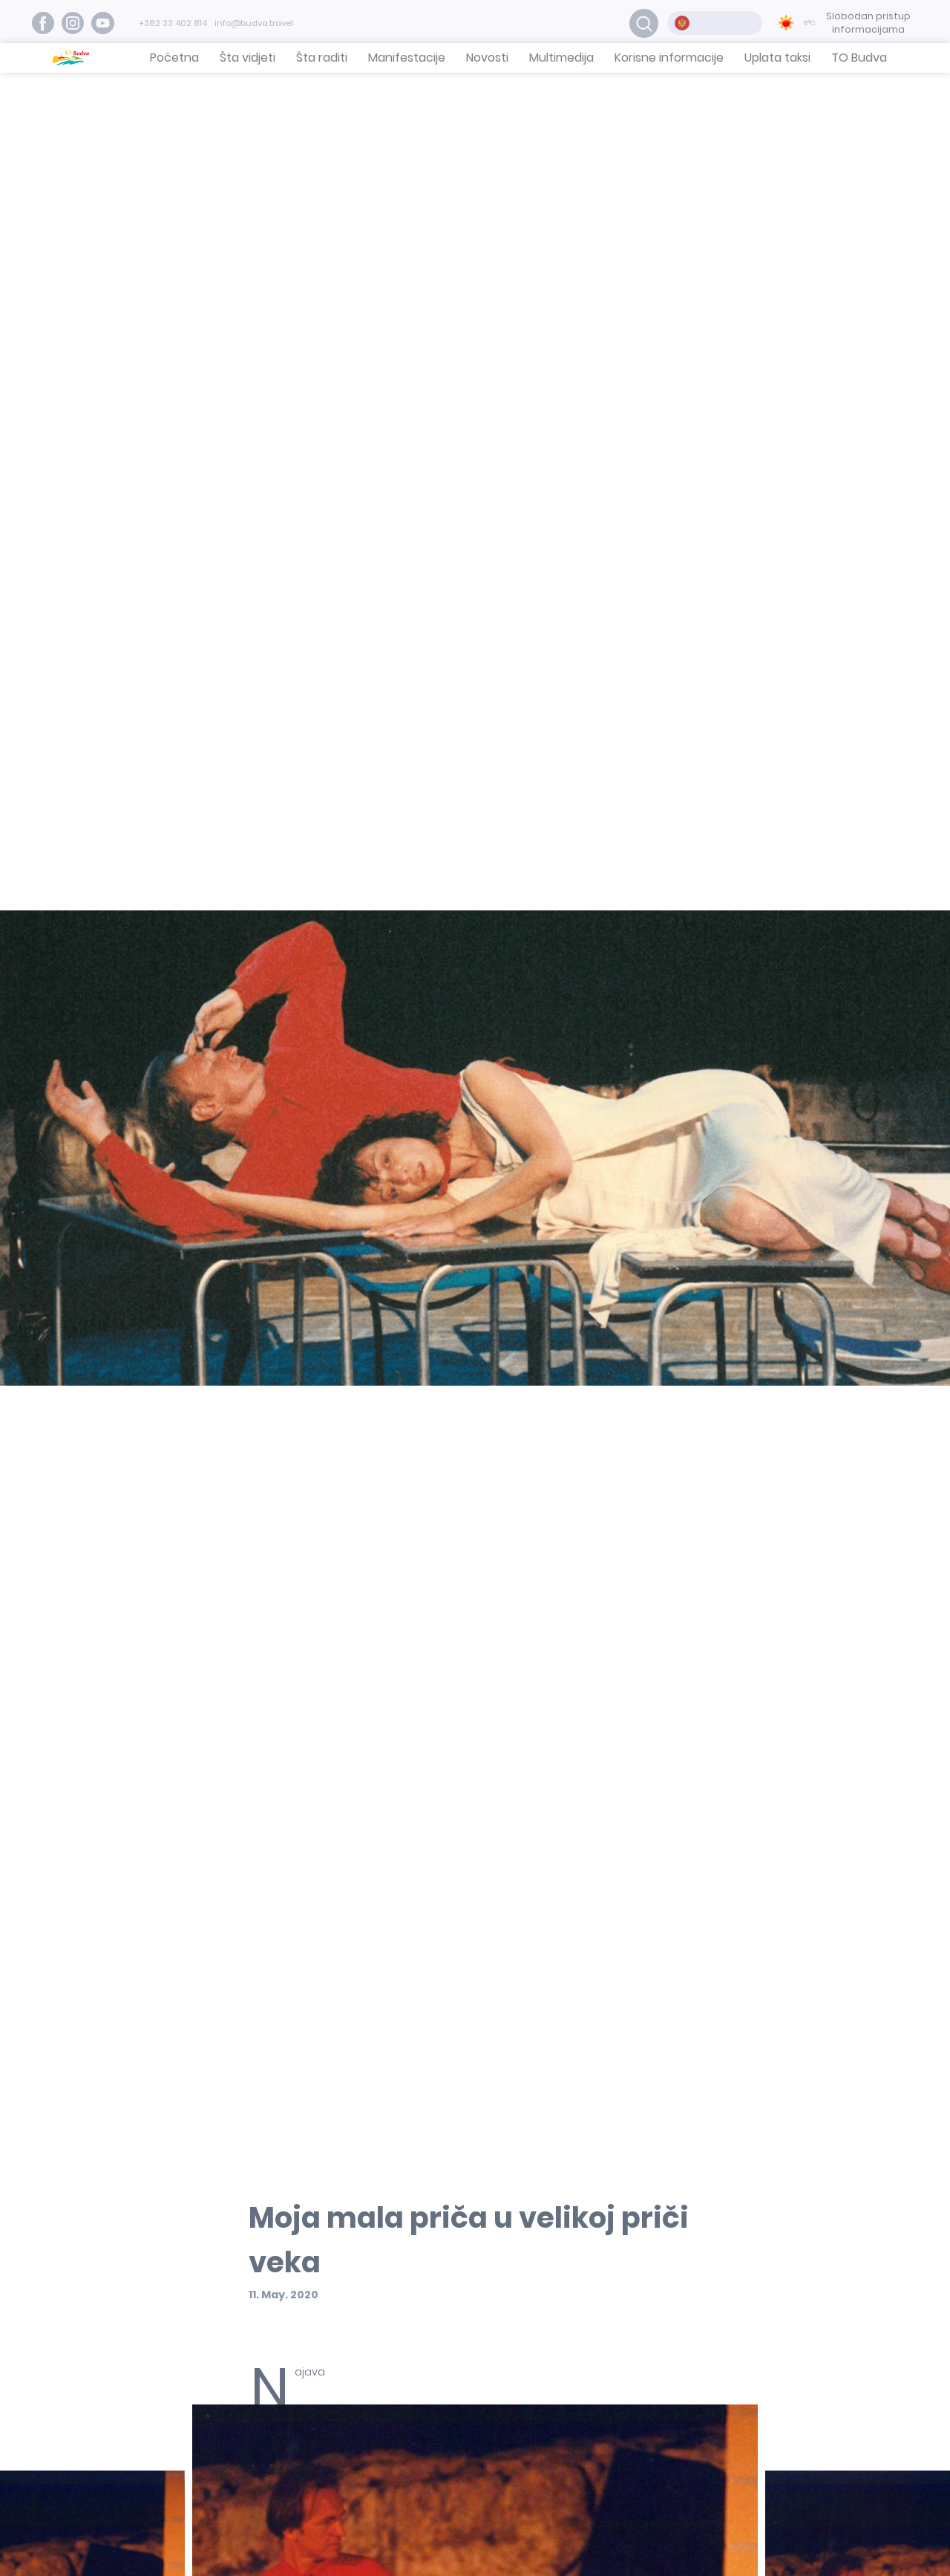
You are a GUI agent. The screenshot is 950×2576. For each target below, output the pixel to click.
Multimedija (561, 57)
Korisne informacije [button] (669, 57)
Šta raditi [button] (321, 57)
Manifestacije (406, 57)
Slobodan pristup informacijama (868, 23)
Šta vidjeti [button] (247, 57)
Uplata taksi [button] (777, 57)
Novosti (487, 57)
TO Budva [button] (859, 57)
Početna (174, 57)
